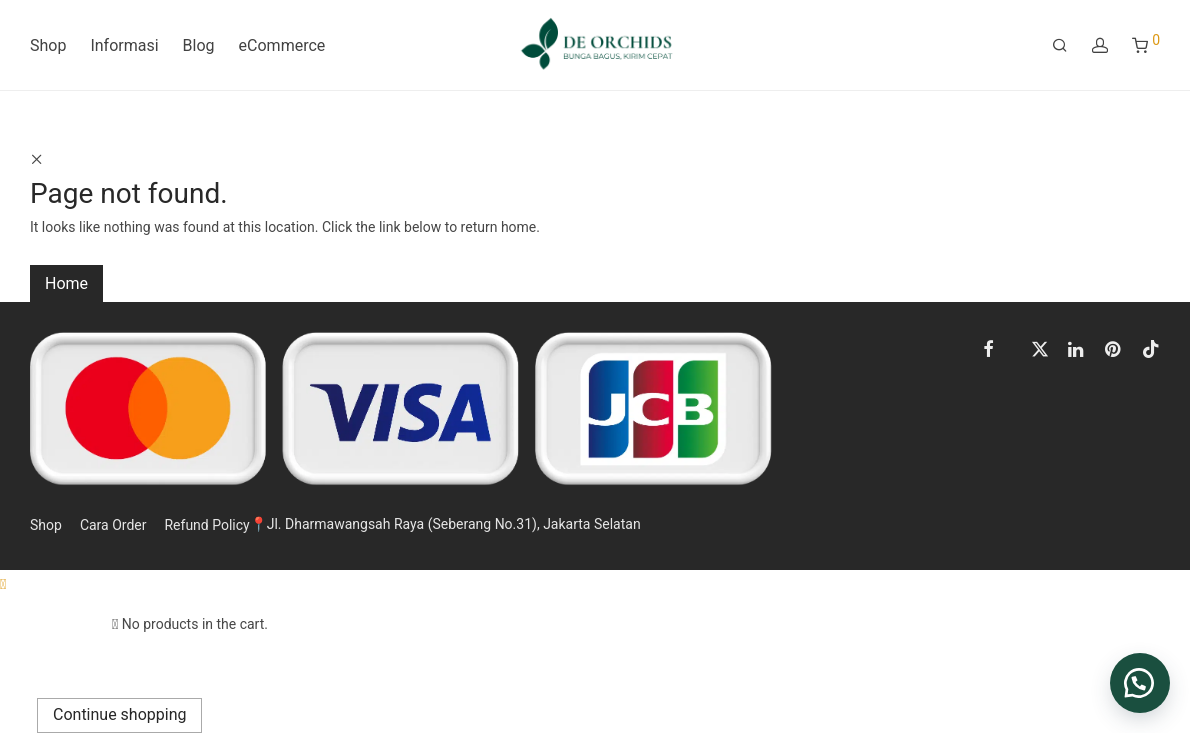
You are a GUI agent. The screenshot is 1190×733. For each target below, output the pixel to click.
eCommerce (282, 45)
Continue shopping (119, 714)
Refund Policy (206, 525)
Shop (48, 45)
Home (66, 283)
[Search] (1060, 46)
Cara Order (113, 525)
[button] (1140, 683)
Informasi (124, 45)
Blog (199, 45)
